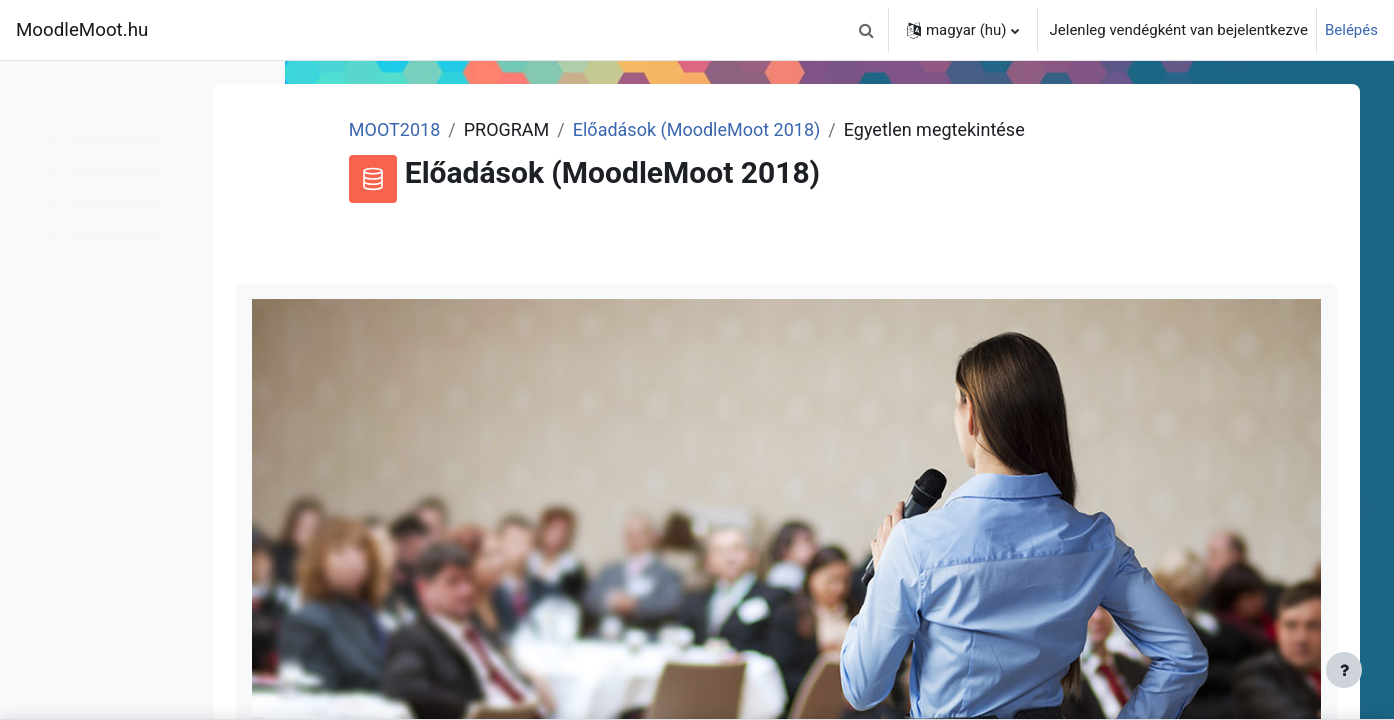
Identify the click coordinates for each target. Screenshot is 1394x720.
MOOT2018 (472, 129)
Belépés (1351, 30)
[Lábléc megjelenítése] (1344, 670)
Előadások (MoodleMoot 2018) (775, 129)
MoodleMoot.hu (82, 30)
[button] (867, 30)
